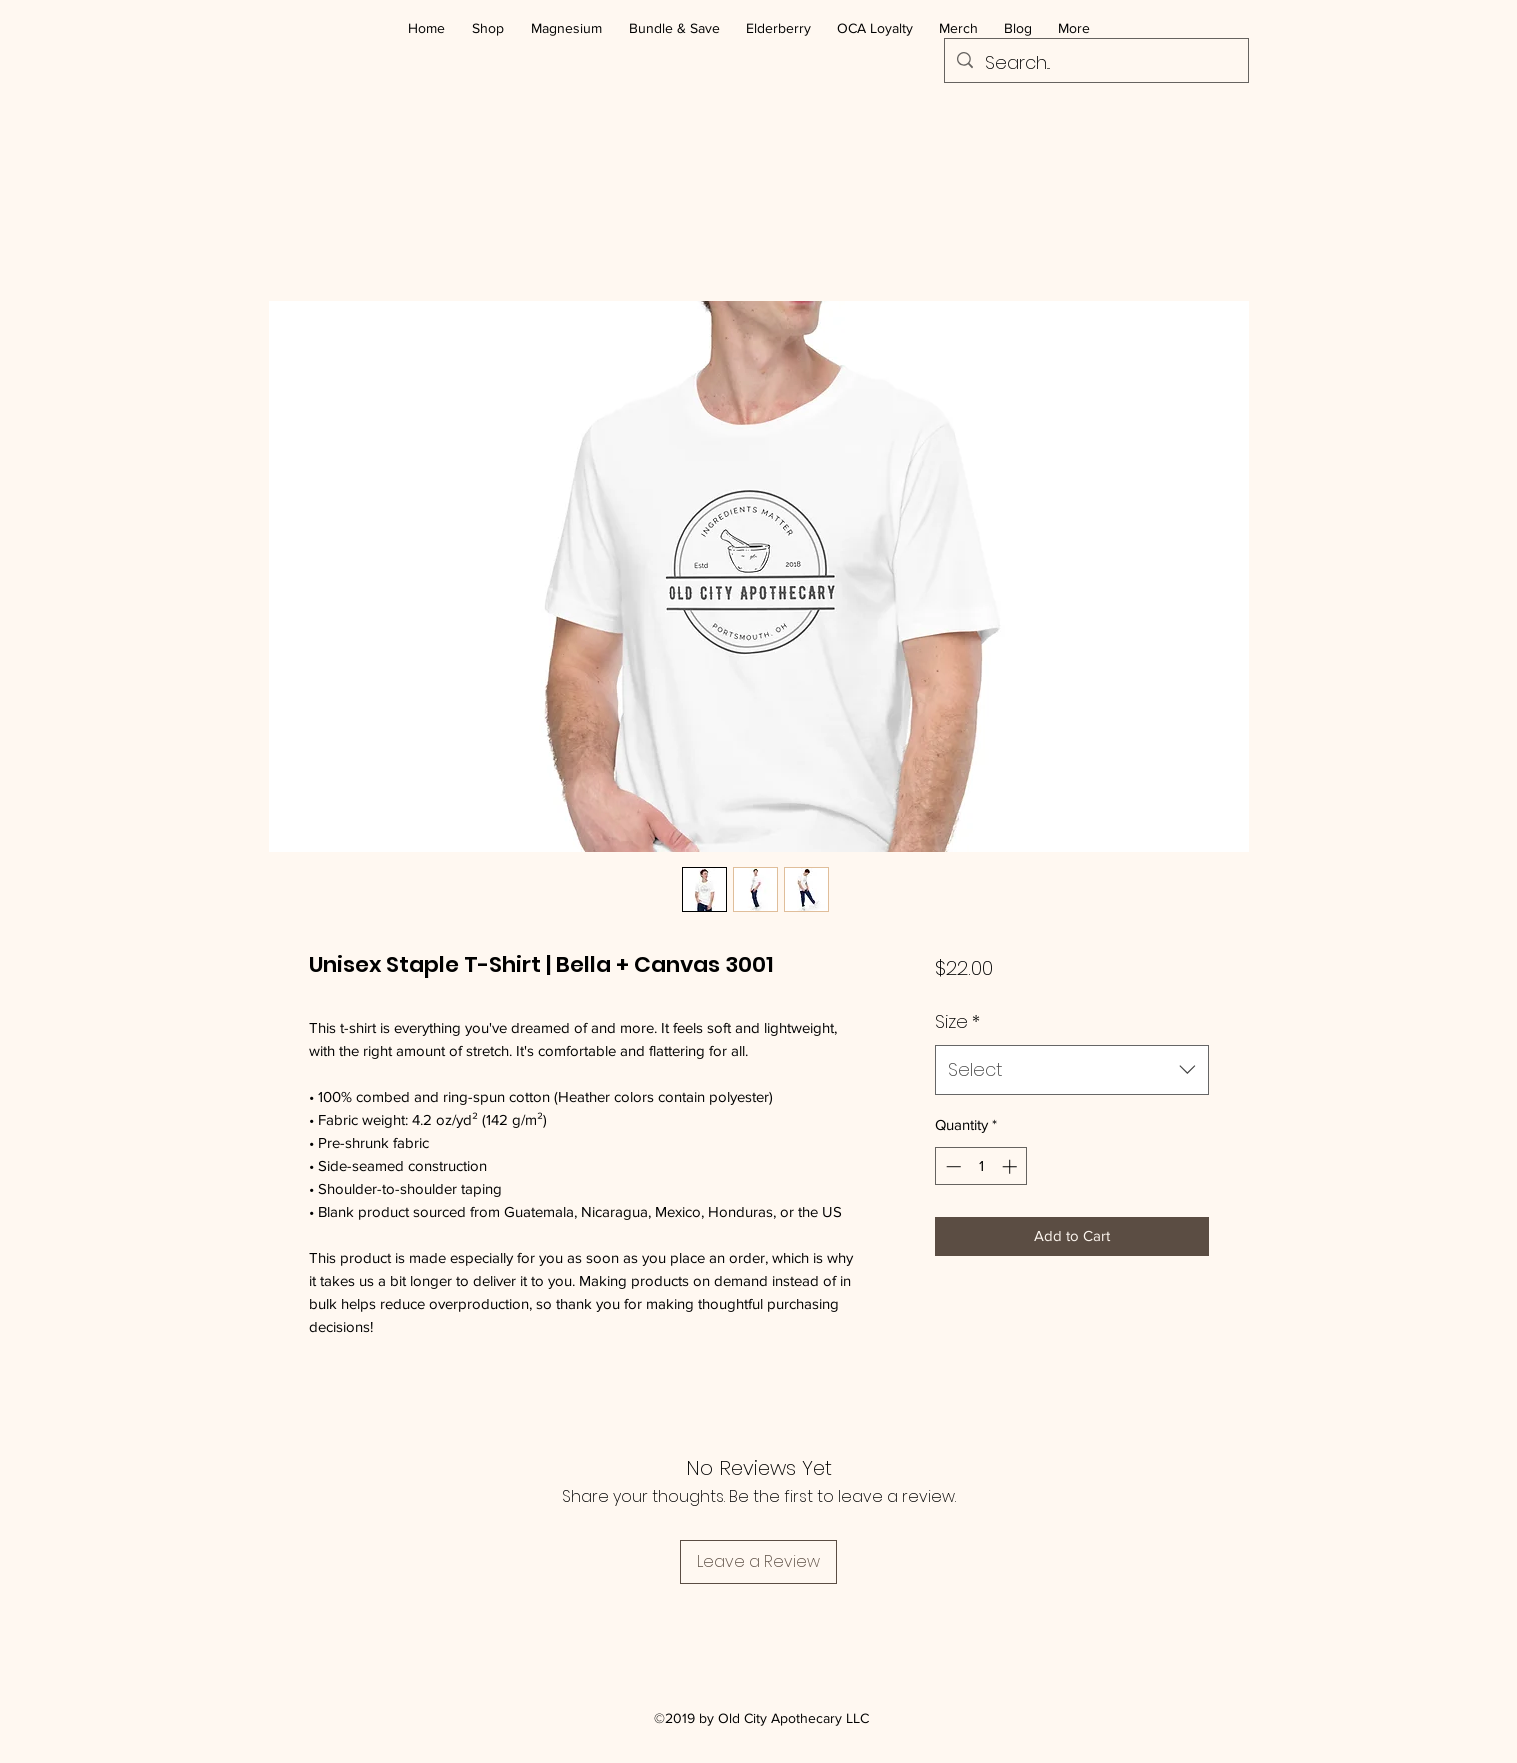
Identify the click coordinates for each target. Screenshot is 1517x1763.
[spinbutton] (981, 1166)
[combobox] (1071, 1070)
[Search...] (1095, 63)
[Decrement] (951, 1166)
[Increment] (1011, 1166)
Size (957, 1021)
